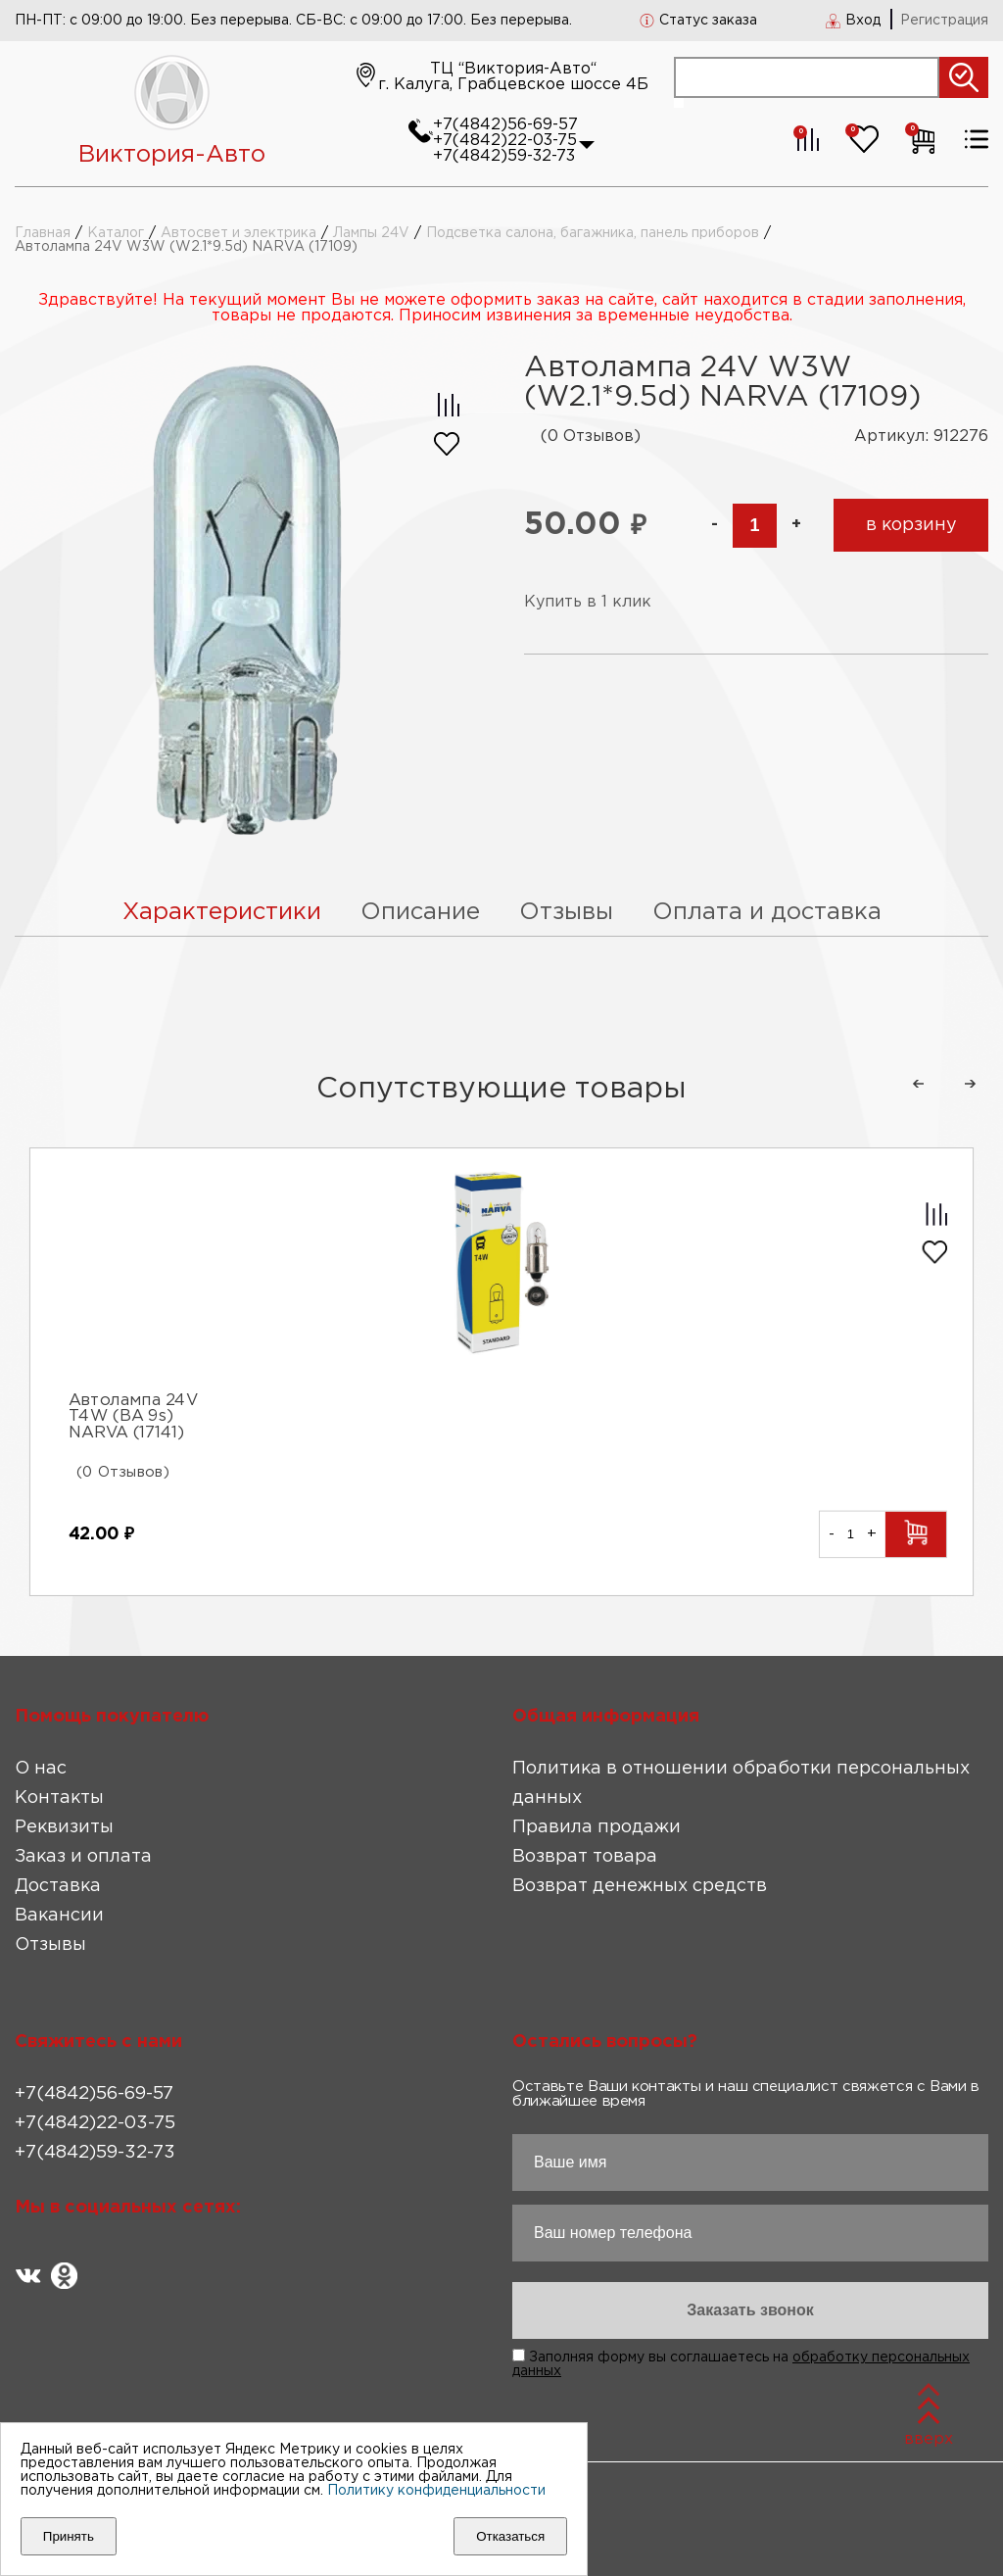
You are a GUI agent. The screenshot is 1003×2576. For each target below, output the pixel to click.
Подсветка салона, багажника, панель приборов (592, 233)
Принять (68, 2536)
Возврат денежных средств (639, 1886)
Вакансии (59, 1915)
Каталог (115, 233)
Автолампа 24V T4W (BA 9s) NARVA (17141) (134, 1417)
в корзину (911, 525)
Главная (43, 233)
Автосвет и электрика (238, 233)
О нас (41, 1768)
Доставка (58, 1886)
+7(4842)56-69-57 (505, 125)
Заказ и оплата (83, 1857)
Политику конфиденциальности (436, 2491)
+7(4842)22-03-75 (505, 140)
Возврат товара (584, 1857)
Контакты (59, 1798)
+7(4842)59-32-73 (504, 156)
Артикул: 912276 (921, 436)
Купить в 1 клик (587, 602)
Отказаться (510, 2536)
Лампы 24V (371, 233)
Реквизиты (64, 1827)
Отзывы (50, 1945)
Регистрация (944, 20)
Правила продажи (596, 1827)
